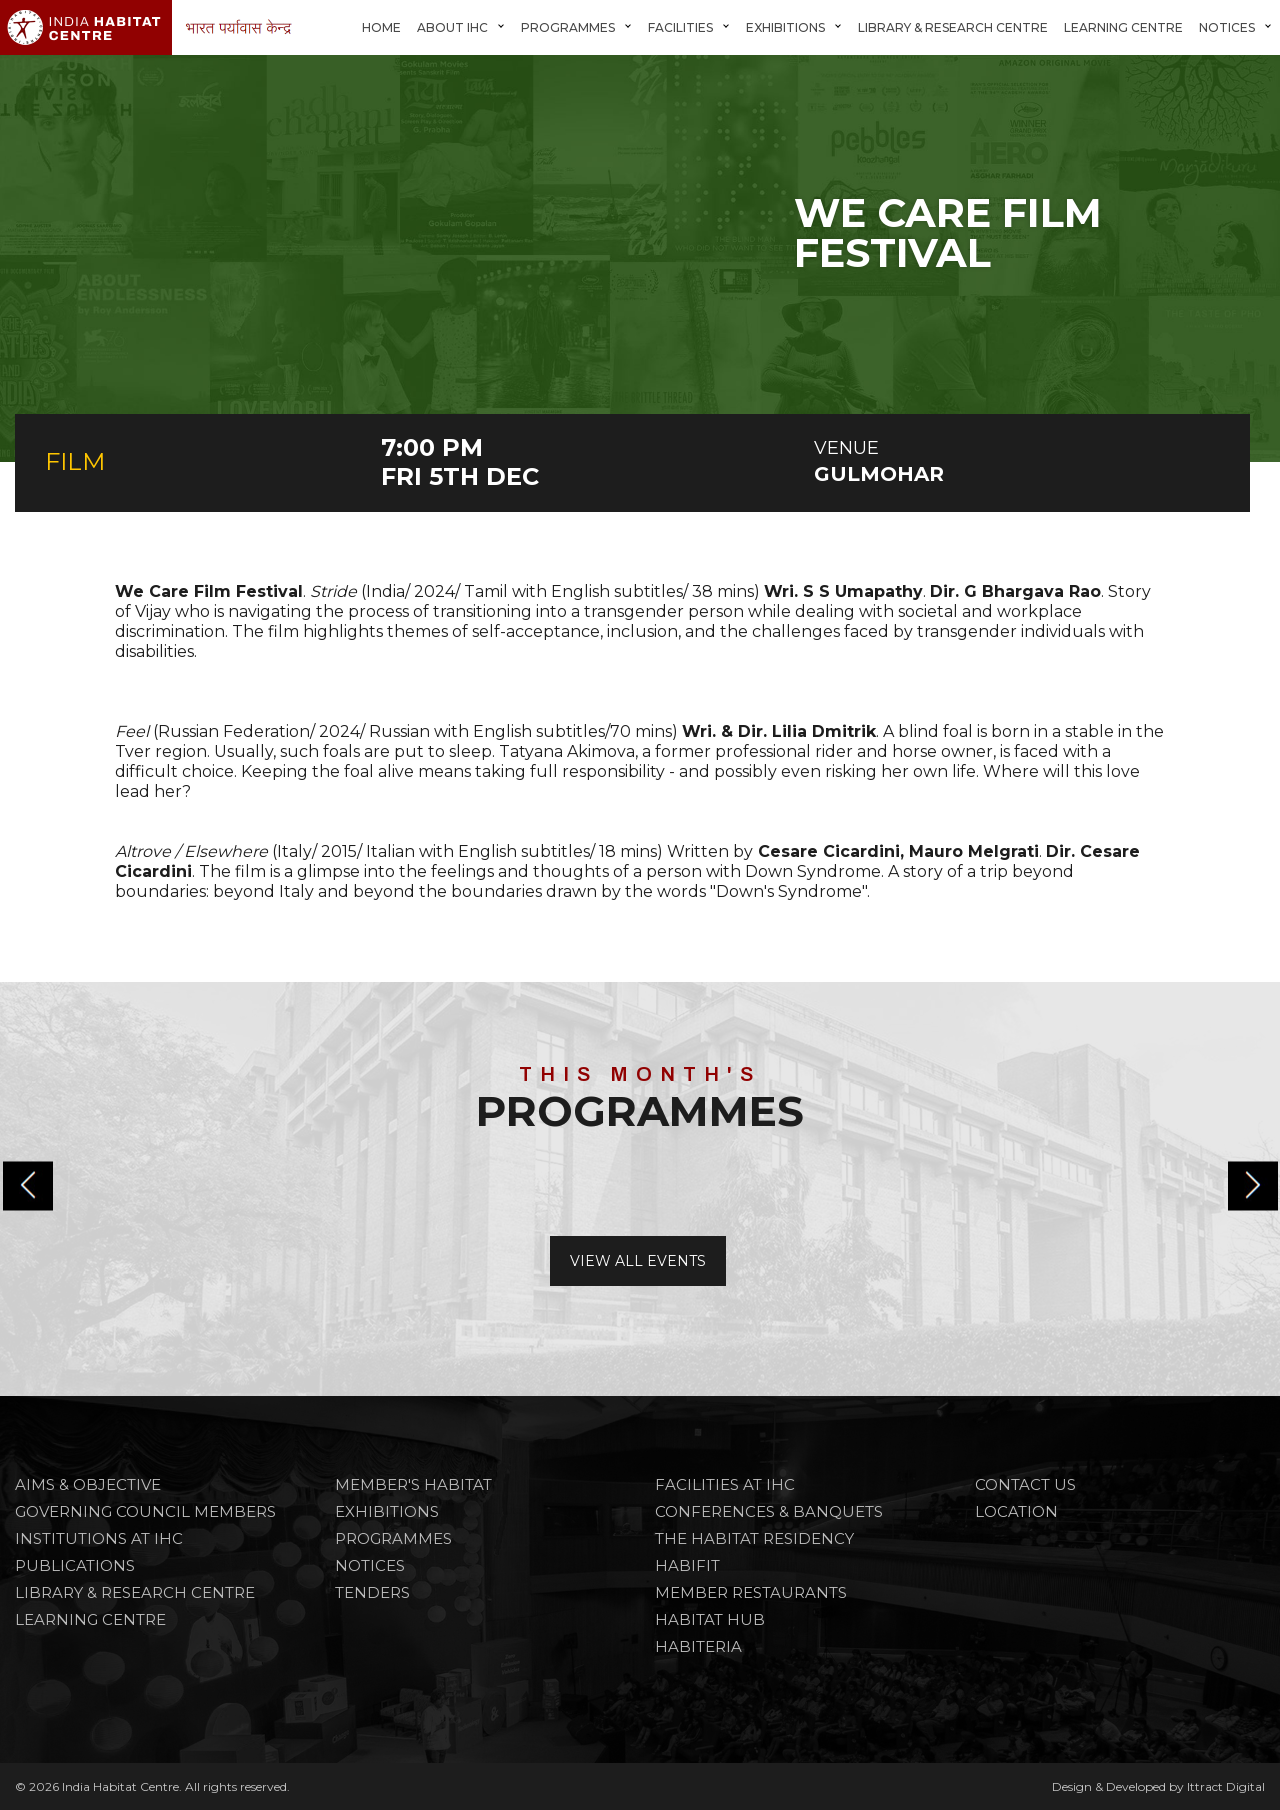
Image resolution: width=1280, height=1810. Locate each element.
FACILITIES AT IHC (725, 1484)
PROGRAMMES (393, 1538)
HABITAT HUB (710, 1619)
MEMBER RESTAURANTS (751, 1592)
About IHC (452, 27)
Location (1016, 1511)
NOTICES (370, 1565)
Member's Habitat (413, 1484)
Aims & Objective (88, 1484)
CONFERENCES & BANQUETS (769, 1511)
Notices (1227, 27)
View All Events (638, 1261)
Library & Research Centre (953, 27)
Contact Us (1025, 1484)
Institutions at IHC (99, 1538)
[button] (1253, 1186)
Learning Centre (1123, 27)
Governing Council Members (145, 1511)
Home (381, 27)
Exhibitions (785, 27)
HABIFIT (687, 1565)
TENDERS (372, 1592)
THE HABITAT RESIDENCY (754, 1538)
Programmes (568, 27)
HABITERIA (698, 1646)
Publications (75, 1565)
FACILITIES (680, 27)
